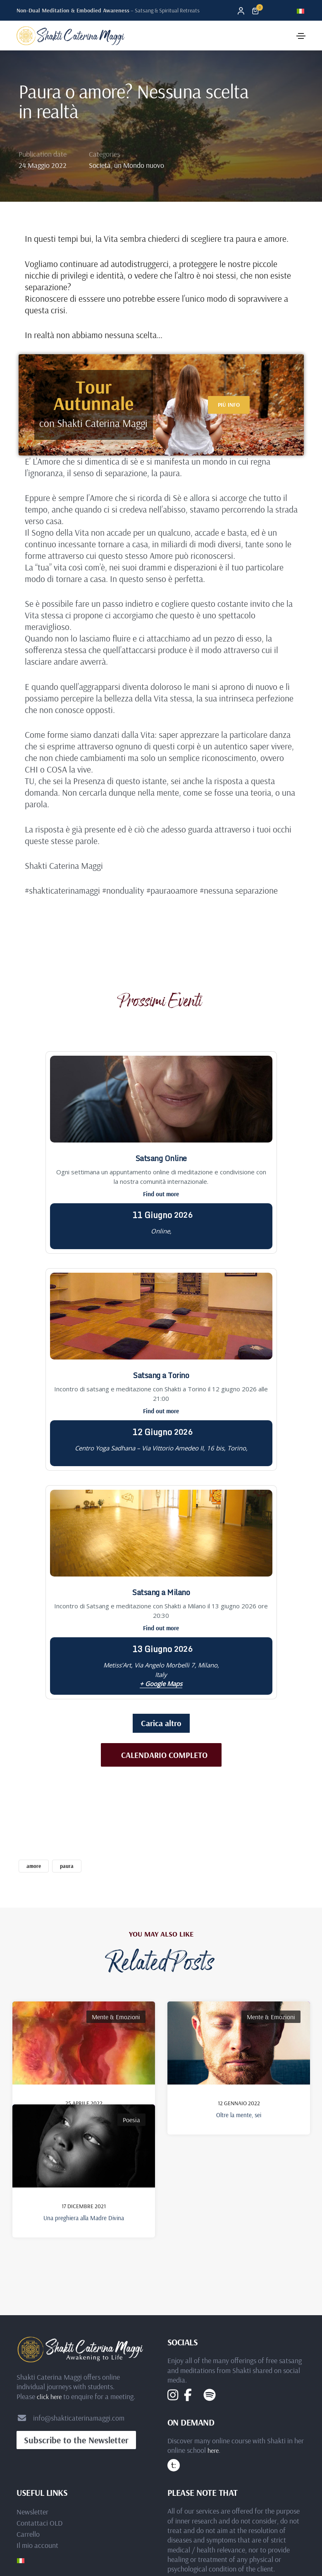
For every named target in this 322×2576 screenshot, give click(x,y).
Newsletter (32, 2368)
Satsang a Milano (161, 1592)
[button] (229, 405)
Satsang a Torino (161, 1375)
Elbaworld (175, 2470)
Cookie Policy (161, 2538)
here (213, 2306)
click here (49, 2252)
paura (67, 1866)
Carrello (28, 2390)
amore (33, 1866)
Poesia (131, 2090)
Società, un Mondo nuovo (126, 165)
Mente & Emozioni (116, 2017)
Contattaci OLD (39, 2379)
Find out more (161, 1194)
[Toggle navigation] (300, 36)
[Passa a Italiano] (300, 10)
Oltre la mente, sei (238, 2115)
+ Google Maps (161, 1683)
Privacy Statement (161, 2529)
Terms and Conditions (161, 2547)
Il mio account (37, 2401)
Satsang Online (161, 1158)
